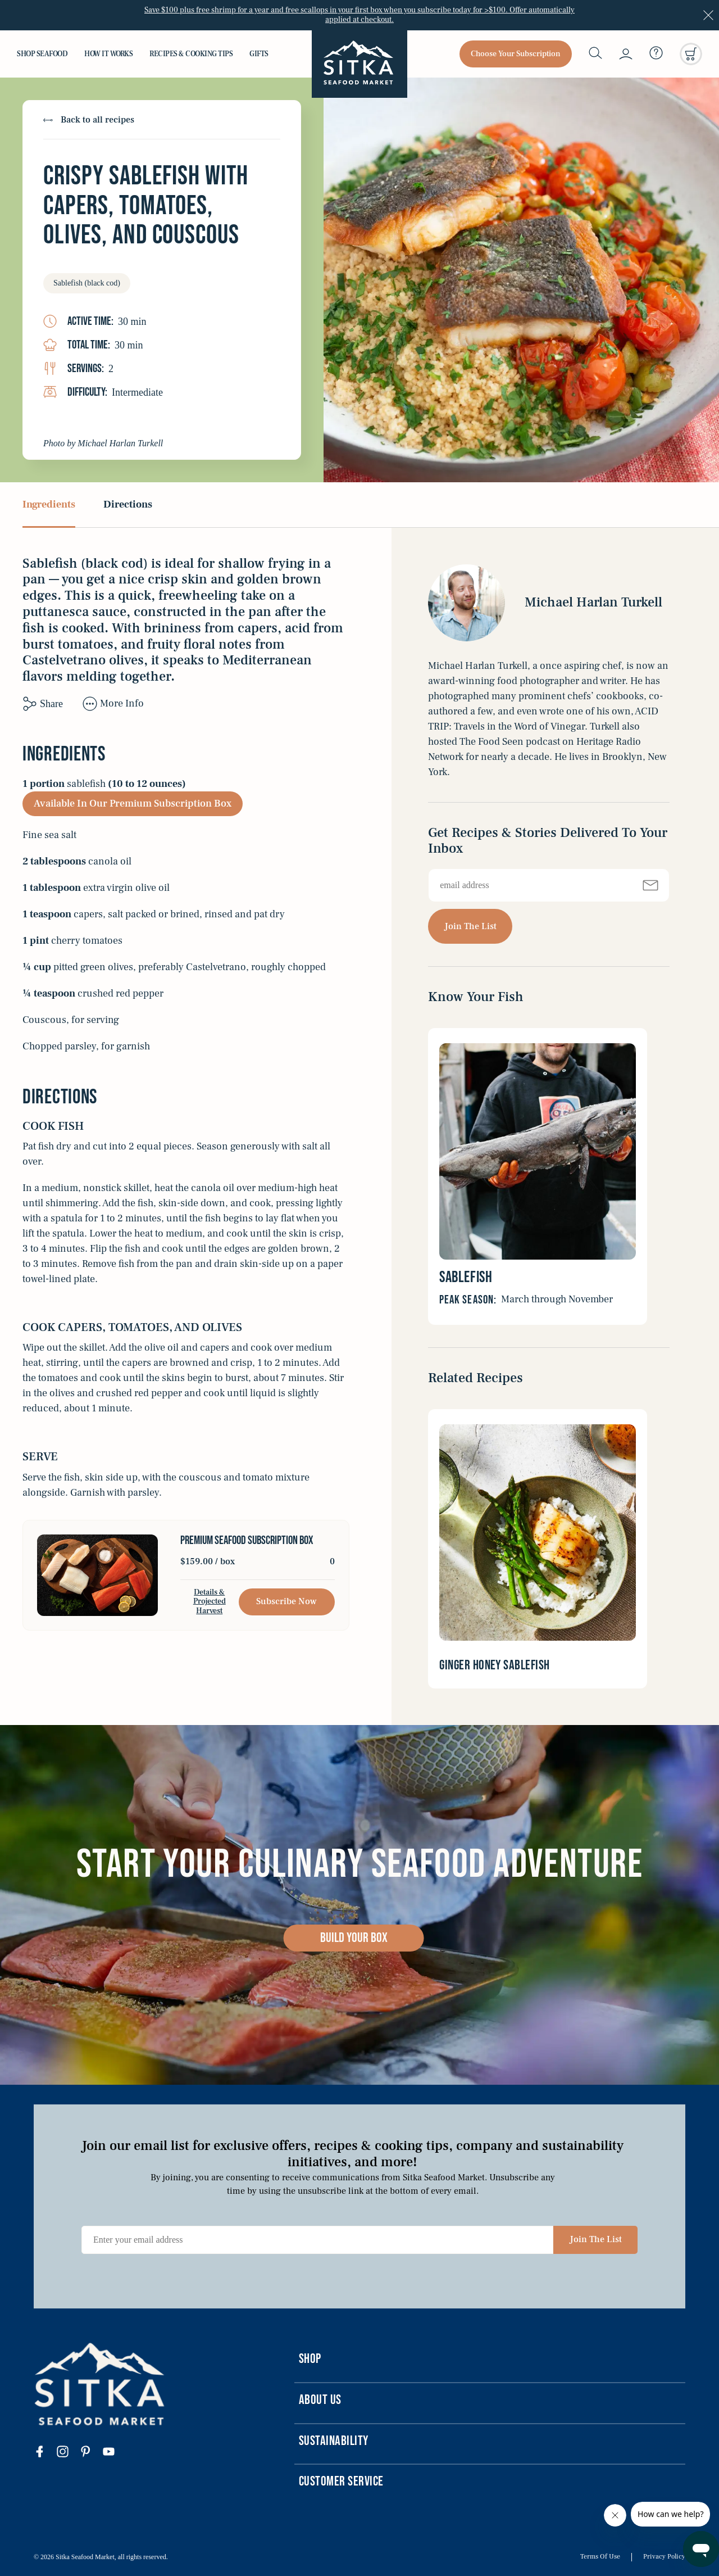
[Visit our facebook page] (45, 2453)
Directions (127, 505)
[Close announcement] (708, 15)
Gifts (259, 53)
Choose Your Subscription (516, 54)
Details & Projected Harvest (209, 1602)
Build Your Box (354, 1938)
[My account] (625, 54)
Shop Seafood (42, 53)
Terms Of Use (600, 2557)
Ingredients (48, 505)
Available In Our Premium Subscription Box (132, 803)
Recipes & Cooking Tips (191, 53)
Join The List (470, 926)
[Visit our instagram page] (68, 2453)
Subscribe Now (286, 1601)
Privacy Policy (664, 2557)
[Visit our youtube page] (114, 2453)
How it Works (108, 53)
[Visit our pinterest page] (91, 2453)
